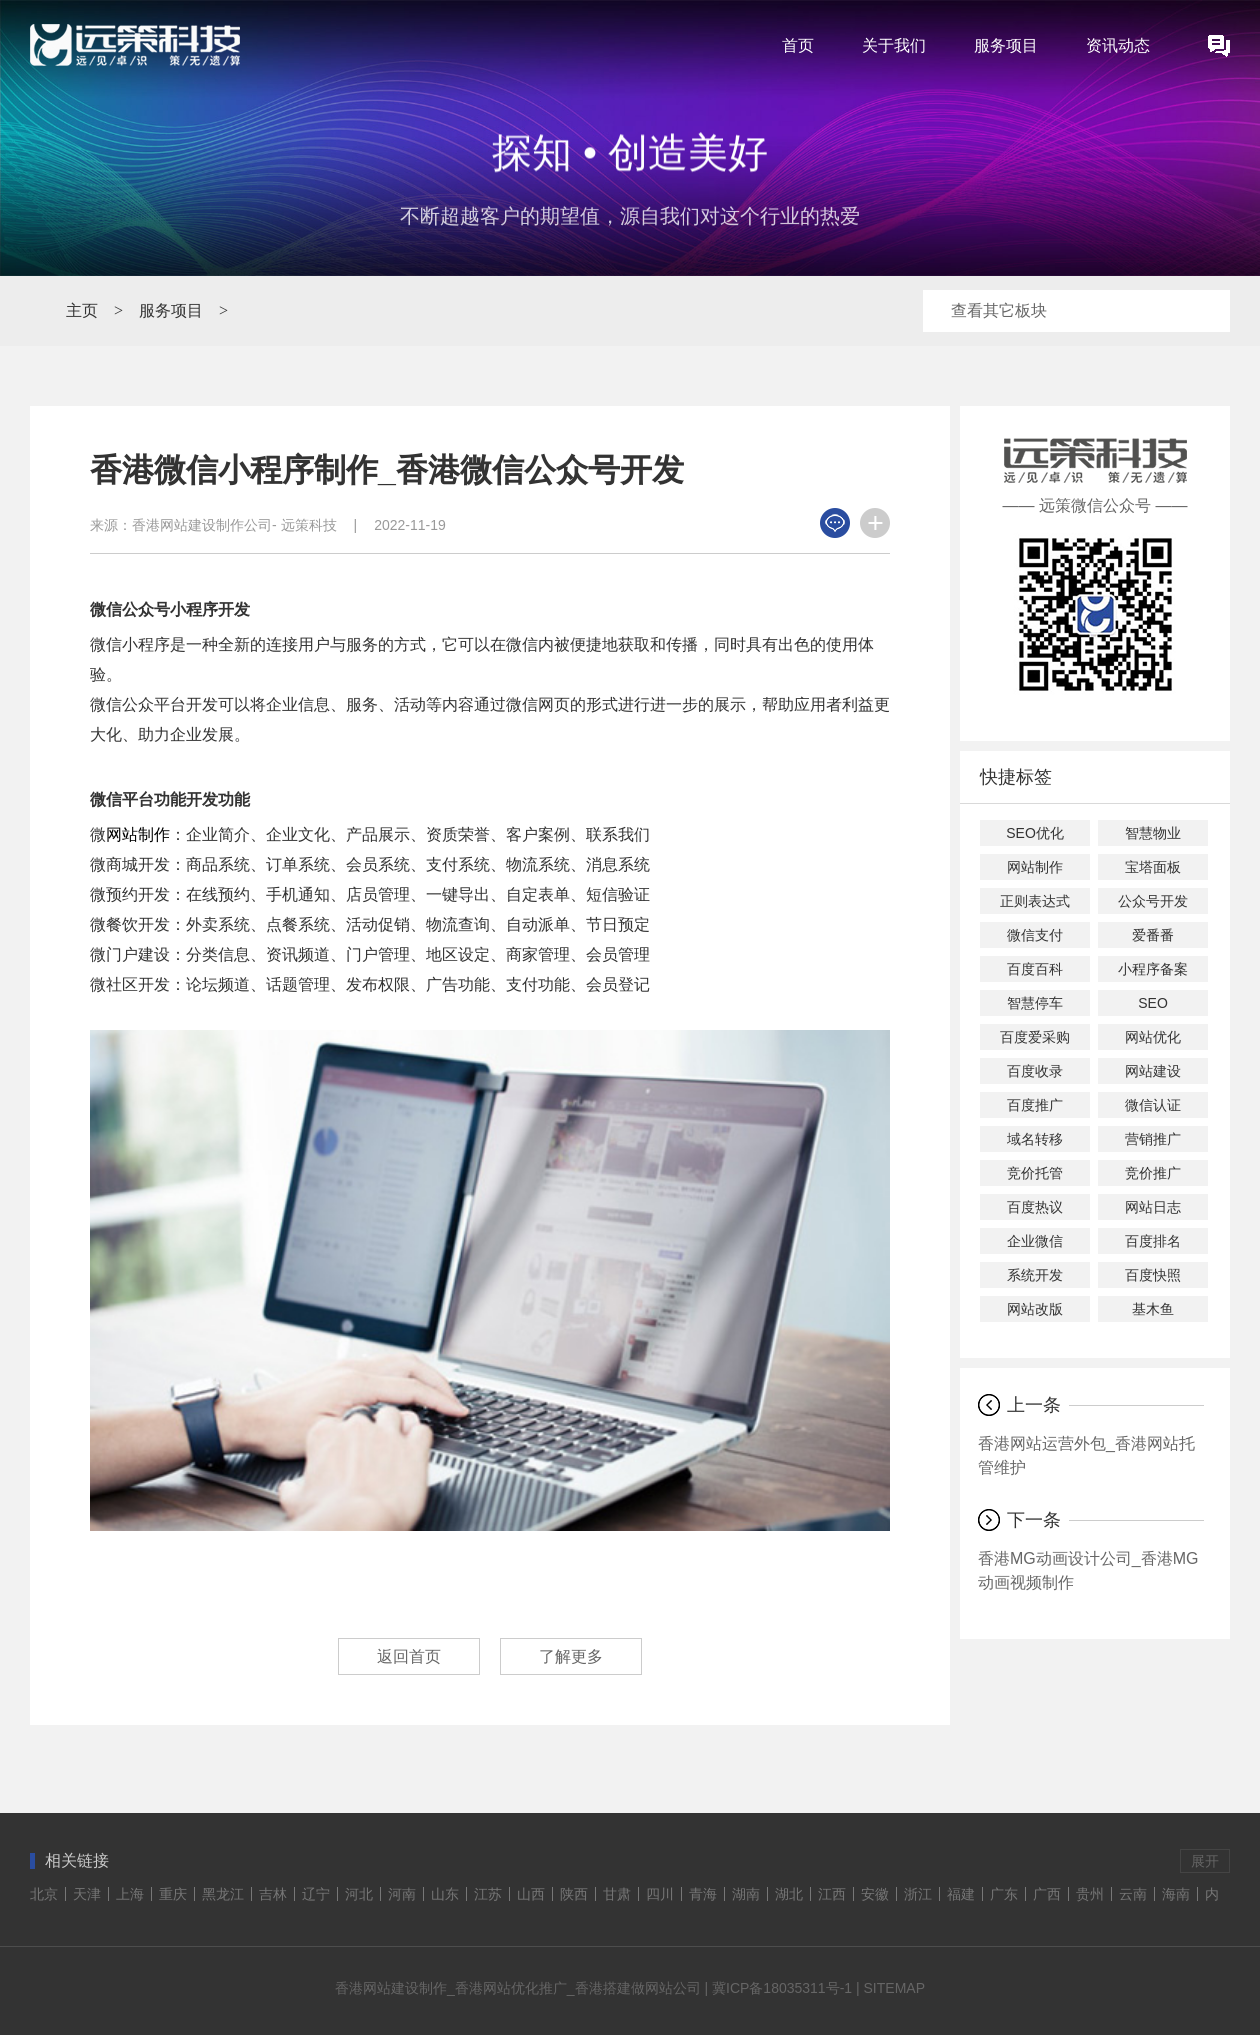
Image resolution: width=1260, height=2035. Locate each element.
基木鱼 (1153, 1309)
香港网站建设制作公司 (202, 525)
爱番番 (1153, 935)
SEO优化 (1035, 833)
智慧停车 (1035, 1003)
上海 (130, 1894)
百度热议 (1035, 1207)
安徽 (875, 1894)
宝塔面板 (1153, 867)
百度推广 (1035, 1105)
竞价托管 (1035, 1173)
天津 (87, 1894)
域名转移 (1035, 1139)
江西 (832, 1894)
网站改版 (1035, 1309)
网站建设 (1153, 1071)
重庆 (173, 1894)
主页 (82, 310)
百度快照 (1153, 1275)
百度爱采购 (1035, 1037)
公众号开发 (1153, 901)
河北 (359, 1894)
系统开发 (1035, 1275)
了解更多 (571, 1656)
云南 (1133, 1894)
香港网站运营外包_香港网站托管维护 (1086, 1455)
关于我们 (894, 45)
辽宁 (316, 1894)
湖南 (746, 1894)
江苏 (488, 1894)
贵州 (1090, 1894)
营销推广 (1153, 1139)
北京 (44, 1894)
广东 (1004, 1894)
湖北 (789, 1894)
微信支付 (1035, 935)
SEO (1153, 1003)
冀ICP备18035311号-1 (782, 1988)
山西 (531, 1894)
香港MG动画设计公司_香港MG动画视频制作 (1088, 1570)
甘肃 (617, 1894)
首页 (798, 45)
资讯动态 (1118, 45)
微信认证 (1153, 1105)
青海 (703, 1894)
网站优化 (1153, 1037)
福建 (961, 1894)
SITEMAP (894, 1988)
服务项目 (1006, 45)
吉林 (273, 1894)
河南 (402, 1894)
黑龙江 (223, 1894)
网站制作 (138, 834)
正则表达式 (1035, 901)
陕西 (574, 1894)
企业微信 (1035, 1241)
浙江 (918, 1894)
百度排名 (1153, 1241)
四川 (660, 1894)
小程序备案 (1153, 969)
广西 (1047, 1894)
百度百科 (1035, 969)
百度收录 (1035, 1071)
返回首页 (409, 1656)
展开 (1205, 1861)
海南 (1176, 1894)
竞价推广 (1153, 1173)
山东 (445, 1894)
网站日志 (1153, 1207)
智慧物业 (1153, 833)
